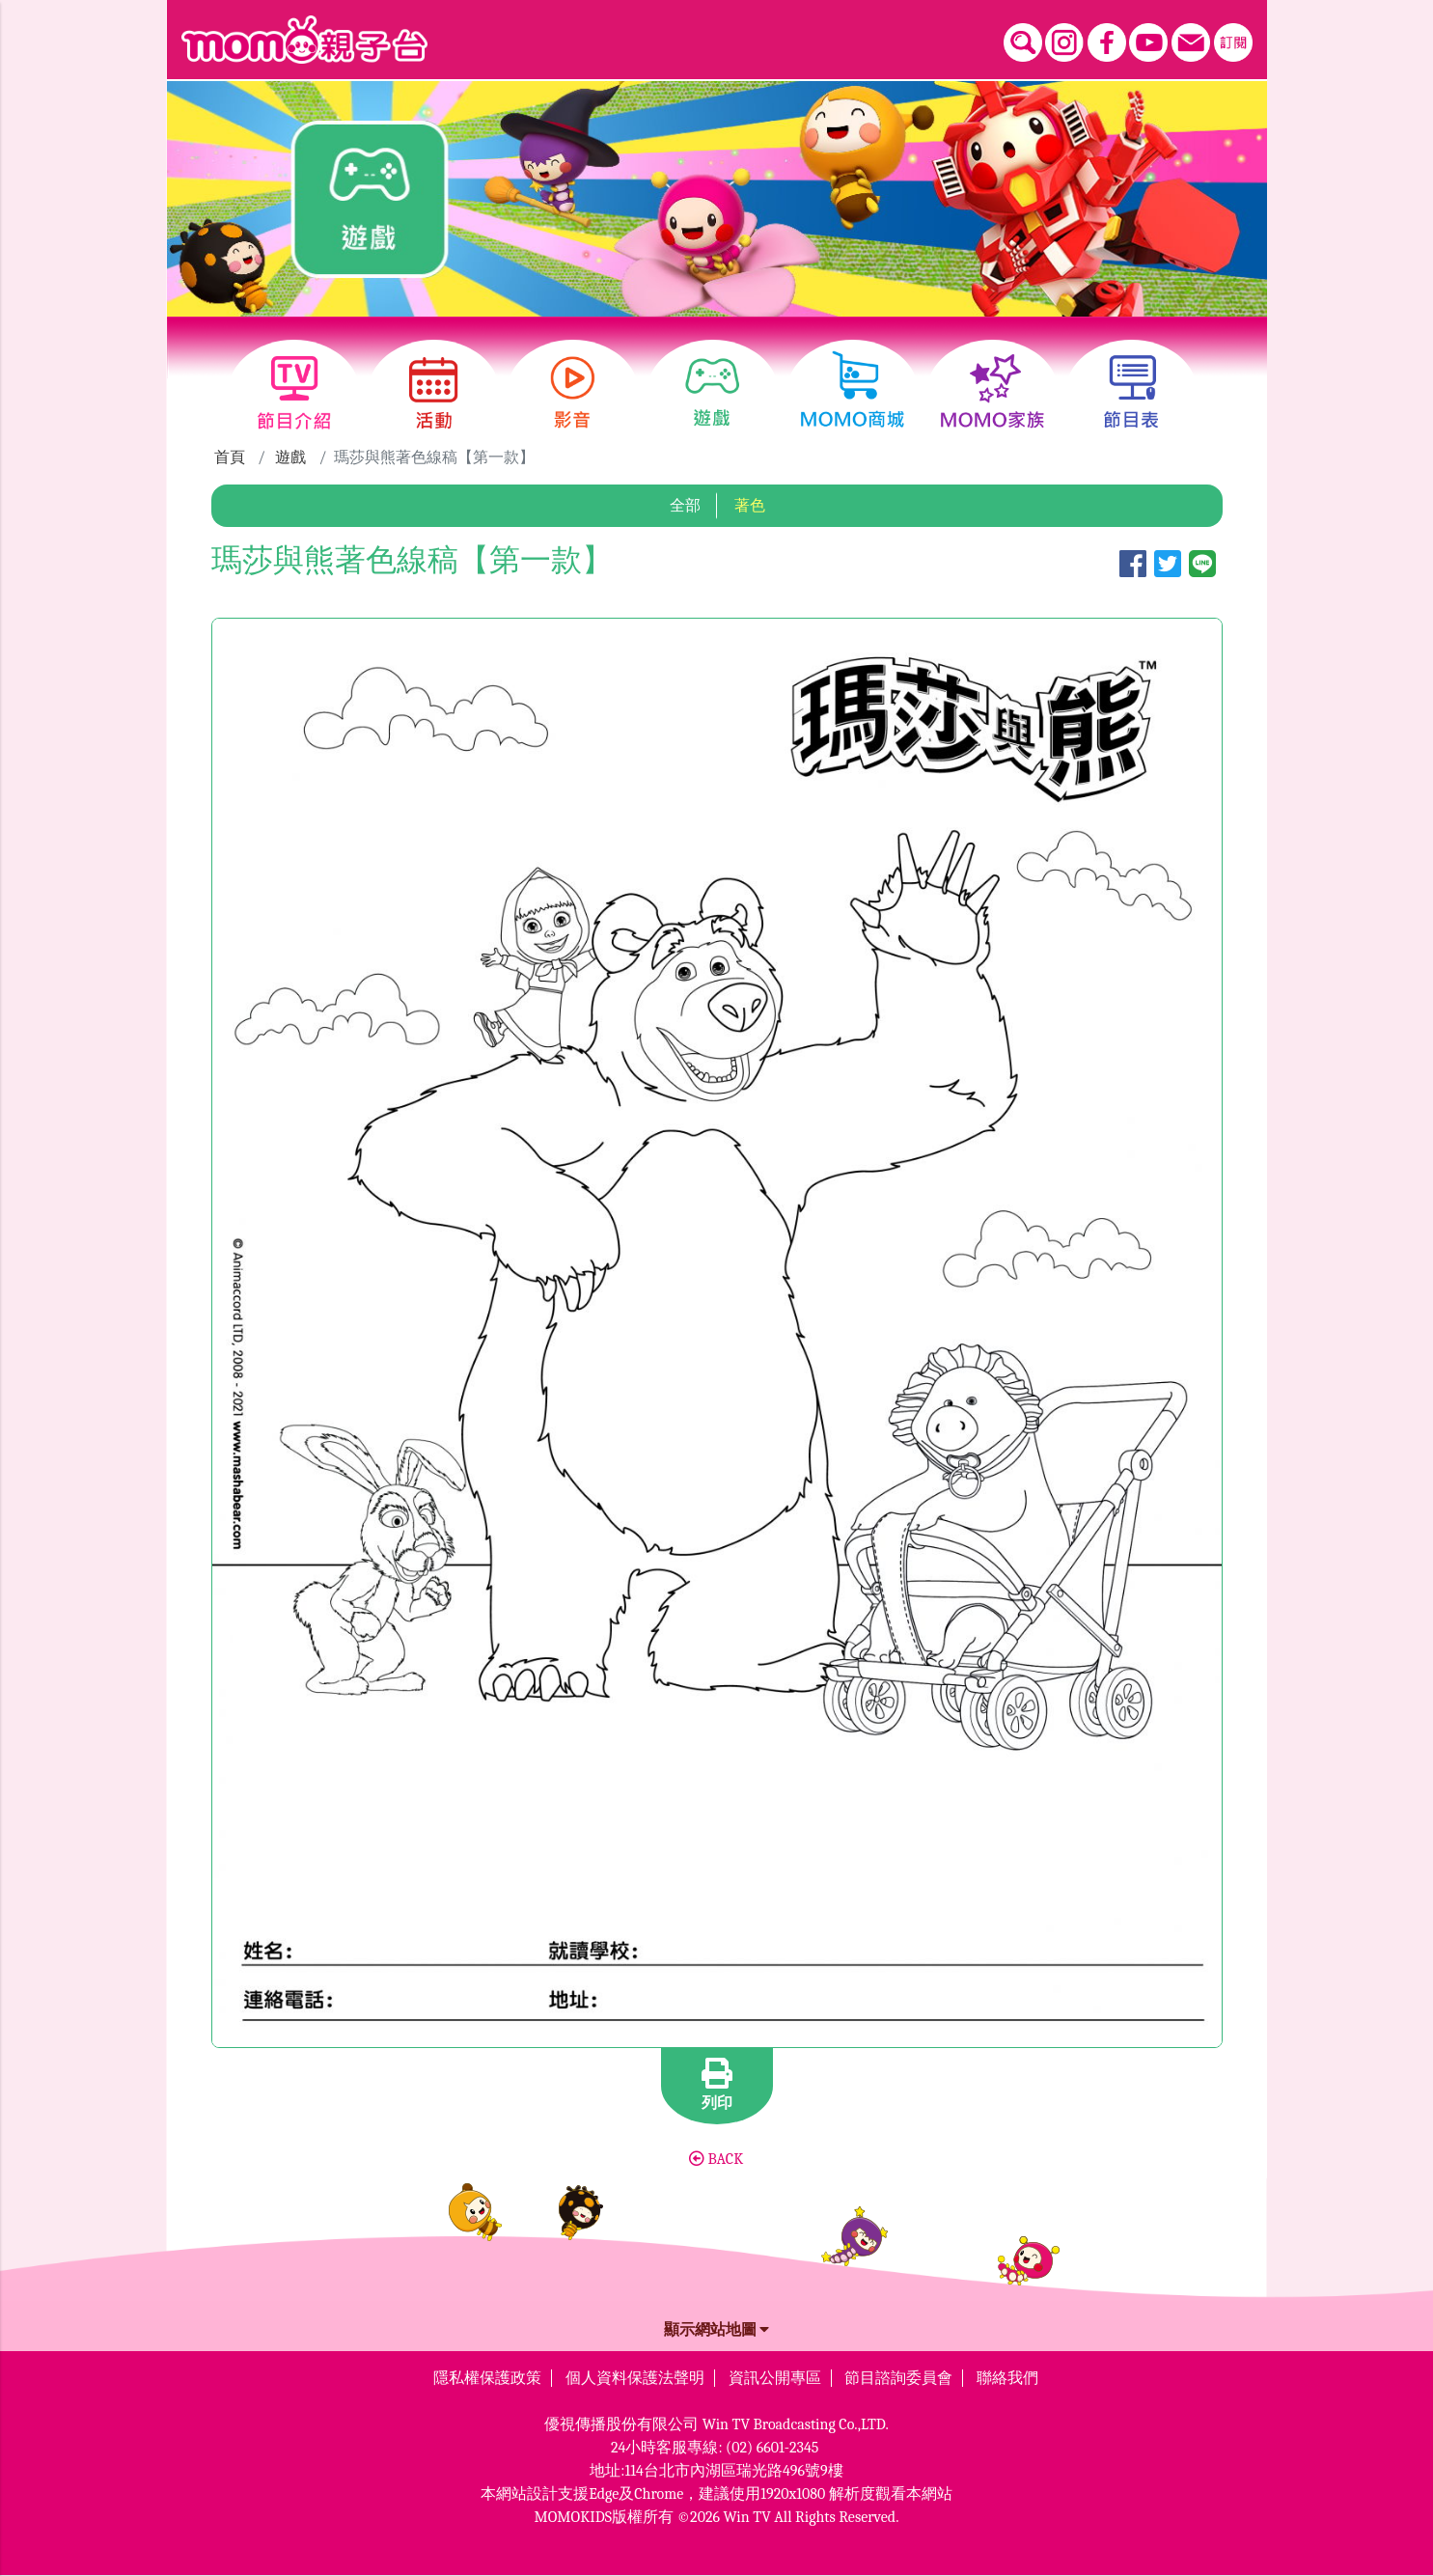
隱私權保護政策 (487, 2378)
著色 (749, 505)
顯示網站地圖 (717, 2330)
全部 (685, 505)
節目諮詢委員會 (898, 2378)
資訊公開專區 (775, 2378)
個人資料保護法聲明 (634, 2378)
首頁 (229, 457)
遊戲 (290, 457)
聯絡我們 (1007, 2378)
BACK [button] (716, 2159)
